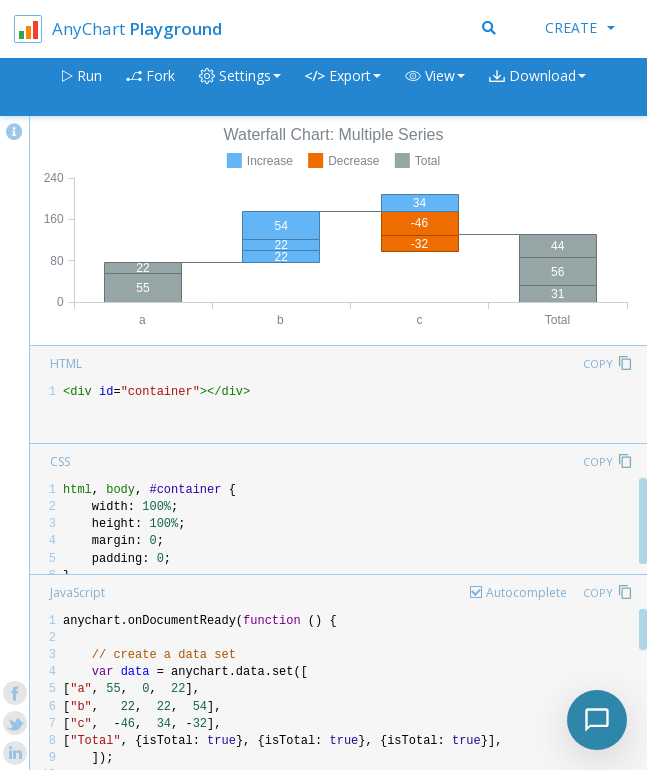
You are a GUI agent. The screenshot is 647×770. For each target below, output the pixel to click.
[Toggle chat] (597, 720)
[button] (435, 87)
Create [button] (580, 27)
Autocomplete (526, 592)
